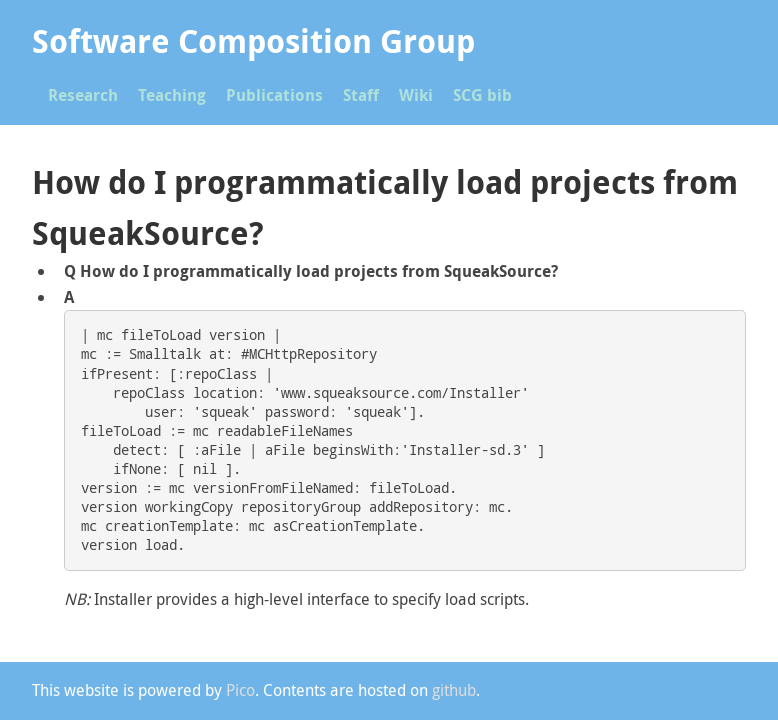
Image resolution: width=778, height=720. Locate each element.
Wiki (416, 95)
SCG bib (482, 95)
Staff (361, 95)
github (454, 690)
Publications (274, 95)
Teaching (172, 95)
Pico (240, 690)
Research (83, 95)
